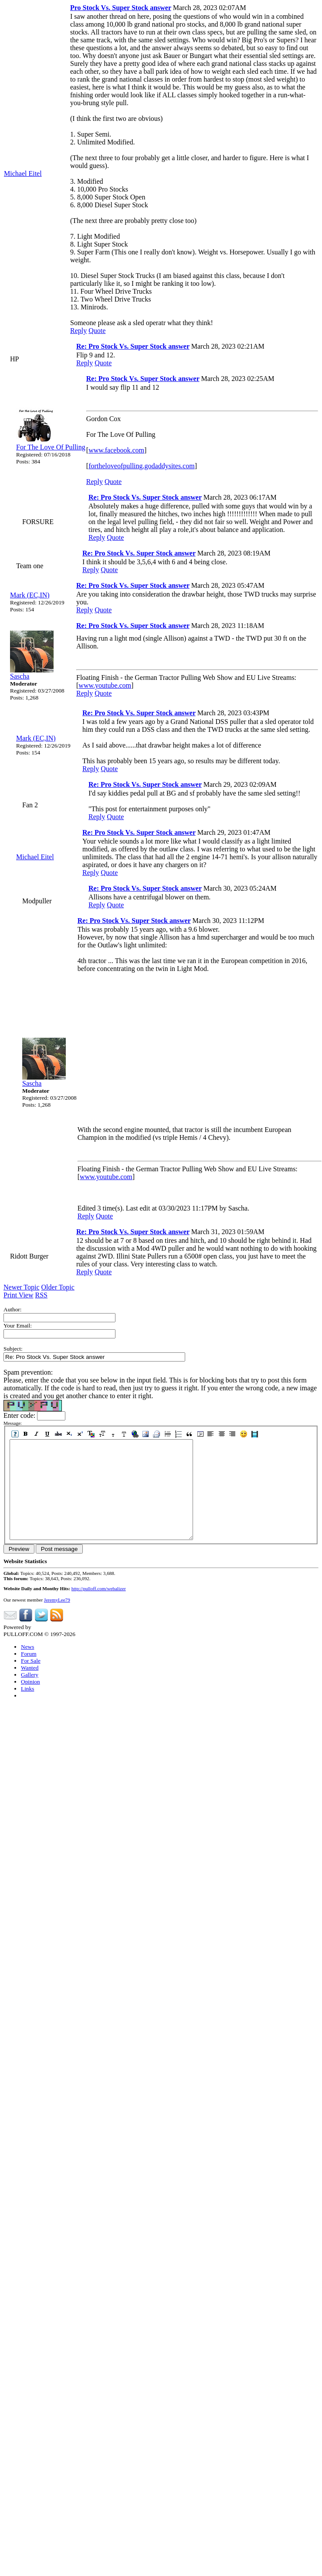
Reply (78, 330)
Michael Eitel (23, 173)
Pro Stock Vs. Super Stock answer (120, 7)
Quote (96, 330)
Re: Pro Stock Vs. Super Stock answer (133, 346)
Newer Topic (21, 1287)
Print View (18, 1295)
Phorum (42, 1646)
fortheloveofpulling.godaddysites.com (141, 466)
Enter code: (20, 1415)
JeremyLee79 (57, 1619)
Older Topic (58, 1287)
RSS (41, 1295)
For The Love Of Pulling (50, 447)
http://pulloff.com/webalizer (98, 1608)
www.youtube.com (104, 685)
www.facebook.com (116, 450)
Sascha (19, 676)
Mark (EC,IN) (30, 595)
